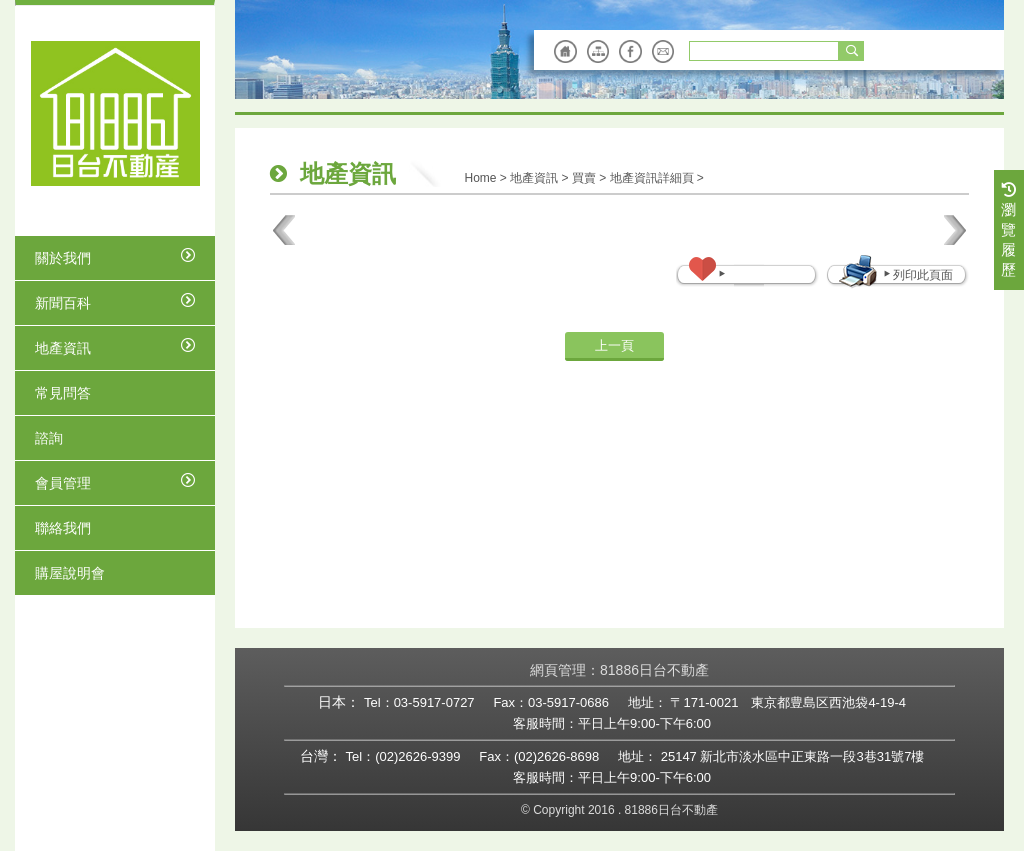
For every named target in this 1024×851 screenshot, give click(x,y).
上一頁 (614, 345)
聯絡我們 (63, 528)
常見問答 (63, 393)
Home (480, 178)
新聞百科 (115, 302)
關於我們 (115, 257)
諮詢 (49, 438)
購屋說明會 (70, 573)
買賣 (584, 178)
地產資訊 (115, 347)
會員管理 (115, 482)
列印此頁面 (917, 275)
